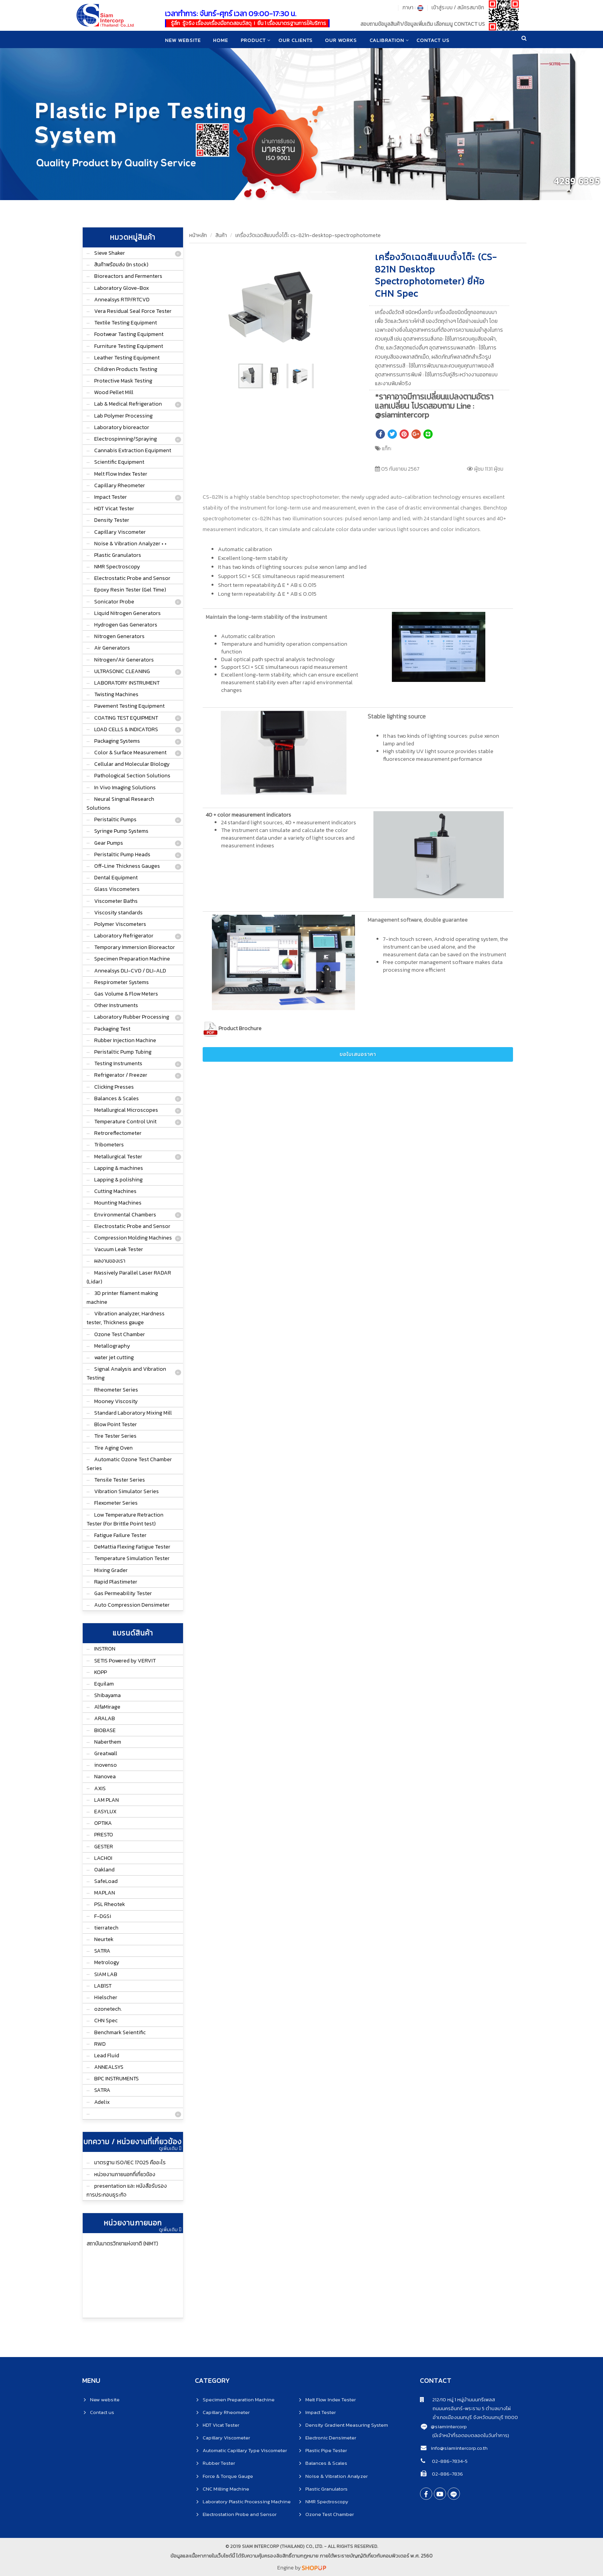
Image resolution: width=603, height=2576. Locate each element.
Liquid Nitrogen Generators (127, 613)
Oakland (104, 1870)
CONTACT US (434, 40)
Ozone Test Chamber (119, 1334)
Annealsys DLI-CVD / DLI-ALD (130, 971)
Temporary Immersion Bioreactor (134, 947)
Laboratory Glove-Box (121, 288)
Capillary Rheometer (119, 485)
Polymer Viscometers (120, 924)
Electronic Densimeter (330, 2437)
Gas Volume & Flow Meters (126, 994)
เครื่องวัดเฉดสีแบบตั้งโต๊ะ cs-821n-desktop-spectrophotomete (308, 235)
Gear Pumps (108, 843)
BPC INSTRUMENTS (116, 2079)
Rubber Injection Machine (125, 1040)
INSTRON (104, 1649)
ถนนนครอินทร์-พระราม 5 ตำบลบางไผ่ (465, 2408)
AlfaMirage (107, 1707)
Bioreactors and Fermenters (128, 276)
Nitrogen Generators (119, 636)
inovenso (105, 1765)
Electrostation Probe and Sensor (240, 2514)
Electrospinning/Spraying (125, 439)
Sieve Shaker (109, 253)
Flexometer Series (116, 1503)
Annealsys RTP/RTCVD (122, 300)
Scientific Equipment (119, 462)
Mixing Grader (111, 1570)
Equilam (104, 1684)
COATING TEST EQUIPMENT (126, 718)
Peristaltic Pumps (115, 819)
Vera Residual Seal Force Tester (133, 311)
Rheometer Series (116, 1390)
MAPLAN (104, 1893)
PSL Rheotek (109, 1904)
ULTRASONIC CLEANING (122, 671)
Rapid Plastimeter (115, 1582)
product (252, 40)
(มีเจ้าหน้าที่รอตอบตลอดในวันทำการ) (470, 2435)
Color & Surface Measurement (130, 752)
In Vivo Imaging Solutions (125, 787)
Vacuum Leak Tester (118, 1249)
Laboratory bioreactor (121, 427)
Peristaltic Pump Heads (122, 854)
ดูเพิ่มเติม (170, 2148)
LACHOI (103, 1858)
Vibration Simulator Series (126, 1491)
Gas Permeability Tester (123, 1593)
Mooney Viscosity (116, 1401)
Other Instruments (116, 1005)
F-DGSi (102, 1916)
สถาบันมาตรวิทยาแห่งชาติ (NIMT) (122, 2244)
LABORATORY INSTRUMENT (127, 683)
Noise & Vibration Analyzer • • (130, 544)
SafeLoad (106, 1881)
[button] (341, 262)
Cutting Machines (115, 1191)
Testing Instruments (118, 1063)
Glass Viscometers (117, 889)
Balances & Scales (116, 1098)
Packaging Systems (117, 741)
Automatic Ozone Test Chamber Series (129, 1463)
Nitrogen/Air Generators (124, 660)
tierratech (106, 1928)
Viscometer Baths (116, 901)
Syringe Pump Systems (121, 831)
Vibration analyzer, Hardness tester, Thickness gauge (126, 1318)
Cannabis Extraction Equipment (132, 450)
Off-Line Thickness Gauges (127, 866)
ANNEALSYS (108, 2067)
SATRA (102, 1951)
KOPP (100, 1672)
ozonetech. (108, 2009)
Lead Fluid (106, 2055)
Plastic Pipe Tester (326, 2450)
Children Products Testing (125, 369)
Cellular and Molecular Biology (132, 764)
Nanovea (105, 1776)
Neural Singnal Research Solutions (120, 803)
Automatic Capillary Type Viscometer (245, 2450)
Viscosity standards (118, 913)
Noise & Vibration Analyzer (336, 2476)
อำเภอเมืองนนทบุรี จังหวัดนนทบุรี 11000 (469, 2417)
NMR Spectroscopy (117, 567)
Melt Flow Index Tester (120, 474)
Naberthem (107, 1742)
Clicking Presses (114, 1087)
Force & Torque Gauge (228, 2476)
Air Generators (112, 648)
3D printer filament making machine (122, 1297)
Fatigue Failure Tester (120, 1535)
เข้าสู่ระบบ (442, 7)
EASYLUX (105, 1812)
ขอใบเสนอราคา (358, 1054)
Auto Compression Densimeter (132, 1605)
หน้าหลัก (198, 235)
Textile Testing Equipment (125, 323)
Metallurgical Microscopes (126, 1110)
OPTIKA (103, 1823)
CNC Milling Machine (226, 2488)
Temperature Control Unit (125, 1122)
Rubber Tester (219, 2463)
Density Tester (111, 520)
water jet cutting (114, 1357)
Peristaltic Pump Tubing (123, 1052)
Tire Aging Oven (113, 1448)
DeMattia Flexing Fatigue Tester (132, 1547)
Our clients (295, 40)
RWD (100, 2044)
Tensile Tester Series (119, 1480)
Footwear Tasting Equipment (128, 334)
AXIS (100, 1788)
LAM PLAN (106, 1800)
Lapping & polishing (118, 1180)
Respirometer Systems (121, 982)
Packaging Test (112, 1029)
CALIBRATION (388, 40)
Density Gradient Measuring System (346, 2425)
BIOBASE (105, 1730)
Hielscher (105, 1997)
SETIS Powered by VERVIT (125, 1661)
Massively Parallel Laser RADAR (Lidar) (129, 1277)
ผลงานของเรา (109, 1261)
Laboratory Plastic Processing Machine (247, 2501)
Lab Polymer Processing (123, 416)
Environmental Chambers (125, 1215)
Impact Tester (110, 497)
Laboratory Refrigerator (123, 936)
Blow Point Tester (115, 1424)
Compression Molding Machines (133, 1238)
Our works (342, 40)
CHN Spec (106, 2020)
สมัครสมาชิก (470, 7)
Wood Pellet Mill (113, 392)
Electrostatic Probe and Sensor (132, 578)
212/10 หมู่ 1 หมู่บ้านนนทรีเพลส (457, 2399)
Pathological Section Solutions (132, 776)
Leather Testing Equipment (127, 358)
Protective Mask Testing (123, 381)
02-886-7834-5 (449, 2461)
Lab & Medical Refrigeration (128, 404)
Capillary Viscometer (120, 532)
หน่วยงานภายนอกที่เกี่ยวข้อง (124, 2174)
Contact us (102, 2412)
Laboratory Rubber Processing (131, 1017)
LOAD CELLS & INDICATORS (126, 729)
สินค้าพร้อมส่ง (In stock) (121, 265)
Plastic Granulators (117, 555)
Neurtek (103, 1939)
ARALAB (104, 1718)
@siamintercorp (449, 2426)
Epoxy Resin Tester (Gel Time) (130, 590)
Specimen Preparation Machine (132, 959)
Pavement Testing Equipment (129, 706)
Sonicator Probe (114, 602)
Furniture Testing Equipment (128, 346)
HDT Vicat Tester (114, 509)
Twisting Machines (116, 694)
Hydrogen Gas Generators (125, 625)
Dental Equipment (116, 878)
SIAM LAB (105, 1974)
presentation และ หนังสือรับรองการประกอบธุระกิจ (127, 2190)
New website (181, 40)
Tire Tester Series (115, 1436)
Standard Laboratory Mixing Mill (133, 1413)
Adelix (102, 2102)
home (219, 40)
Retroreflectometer (118, 1133)
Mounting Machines (118, 1203)
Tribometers (109, 1145)
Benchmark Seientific (120, 2032)
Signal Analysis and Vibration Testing (126, 1373)
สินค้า (221, 235)
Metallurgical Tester (118, 1157)
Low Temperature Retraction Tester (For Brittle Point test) (125, 1519)
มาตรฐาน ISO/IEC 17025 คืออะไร (130, 2162)
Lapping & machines (118, 1168)
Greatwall (105, 1753)
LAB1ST (103, 1986)
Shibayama (107, 1695)
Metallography (112, 1346)
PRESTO (103, 1835)
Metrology (106, 1962)
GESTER (103, 1847)
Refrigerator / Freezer (120, 1075)
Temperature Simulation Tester (132, 1558)
